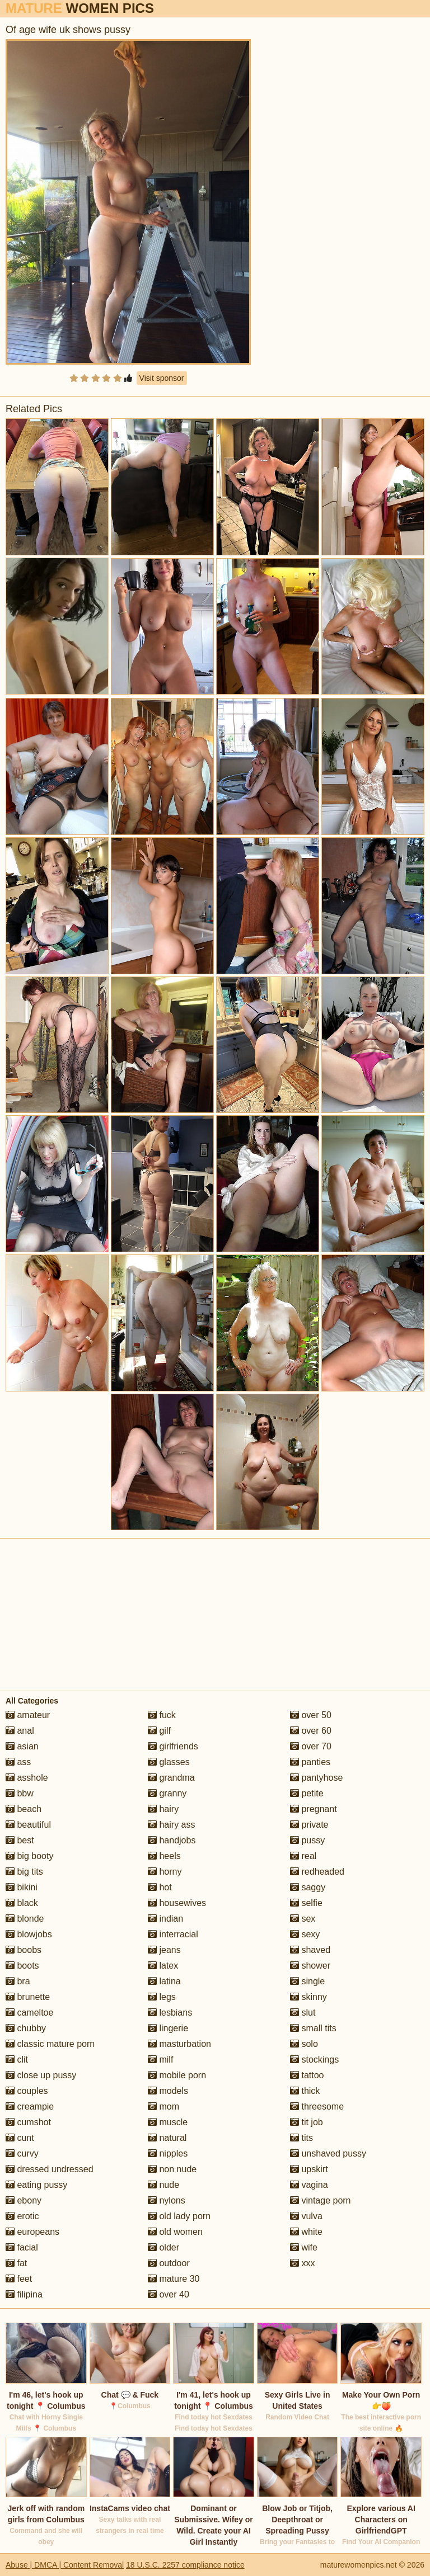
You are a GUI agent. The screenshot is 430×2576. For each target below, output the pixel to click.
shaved (310, 1950)
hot (160, 1887)
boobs (23, 1950)
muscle (168, 2122)
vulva (306, 2216)
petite (307, 1793)
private (309, 1824)
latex (163, 1965)
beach (23, 1809)
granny (167, 1793)
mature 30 (173, 2279)
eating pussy (36, 2185)
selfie (306, 1903)
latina (164, 1981)
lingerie (168, 2028)
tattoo (307, 2075)
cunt (20, 2138)
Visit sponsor (161, 378)
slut (302, 2012)
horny (164, 1871)
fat (16, 2263)
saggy (307, 1887)
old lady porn (179, 2216)
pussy (307, 1840)
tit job (306, 2122)
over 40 (168, 2294)
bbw (20, 1793)
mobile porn (177, 2075)
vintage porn (320, 2200)
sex (302, 1918)
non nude (172, 2169)
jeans (164, 1950)
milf (160, 2059)
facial (22, 2247)
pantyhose (316, 1777)
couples (27, 2091)
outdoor (169, 2263)
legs (162, 1997)
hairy (163, 1809)
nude (163, 2185)
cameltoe (29, 2012)
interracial (173, 1934)
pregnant (313, 1809)
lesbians (170, 2012)
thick (305, 2091)
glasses (169, 1762)
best (20, 1840)
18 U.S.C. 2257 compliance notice (185, 2564)
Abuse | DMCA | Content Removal (65, 2564)
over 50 (310, 1715)
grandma (171, 1777)
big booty (29, 1856)
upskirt (309, 2169)
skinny (308, 1997)
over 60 (310, 1730)
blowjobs (29, 1934)
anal (20, 1730)
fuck (162, 1715)
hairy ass (171, 1824)
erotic (22, 2216)
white (306, 2232)
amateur (28, 1715)
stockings (314, 2059)
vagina (309, 2185)
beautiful (28, 1824)
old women (175, 2232)
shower (310, 1965)
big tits (24, 1871)
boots (22, 1965)
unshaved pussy (328, 2153)
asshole (27, 1777)
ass (18, 1762)
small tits (313, 2028)
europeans (32, 2232)
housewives (177, 1903)
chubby (26, 2028)
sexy (305, 1934)
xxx (302, 2263)
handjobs (171, 1840)
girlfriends (173, 1746)
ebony (23, 2200)
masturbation (179, 2044)
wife (303, 2247)
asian (22, 1746)
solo (304, 2044)
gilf (159, 1730)
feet (19, 2279)
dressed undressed (50, 2169)
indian (165, 1918)
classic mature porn (50, 2044)
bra (18, 1981)
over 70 (310, 1746)
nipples (168, 2153)
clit (17, 2059)
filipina (24, 2294)
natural (167, 2138)
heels (164, 1856)
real (303, 1856)
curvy (22, 2153)
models (168, 2091)
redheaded (317, 1871)
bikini (22, 1887)
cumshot (28, 2122)
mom (163, 2106)
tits (301, 2138)
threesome (317, 2106)
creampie (30, 2106)
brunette (28, 1997)
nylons (166, 2200)
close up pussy (41, 2075)
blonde (25, 1918)
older (163, 2247)
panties (310, 1762)
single (307, 1981)
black (22, 1903)
